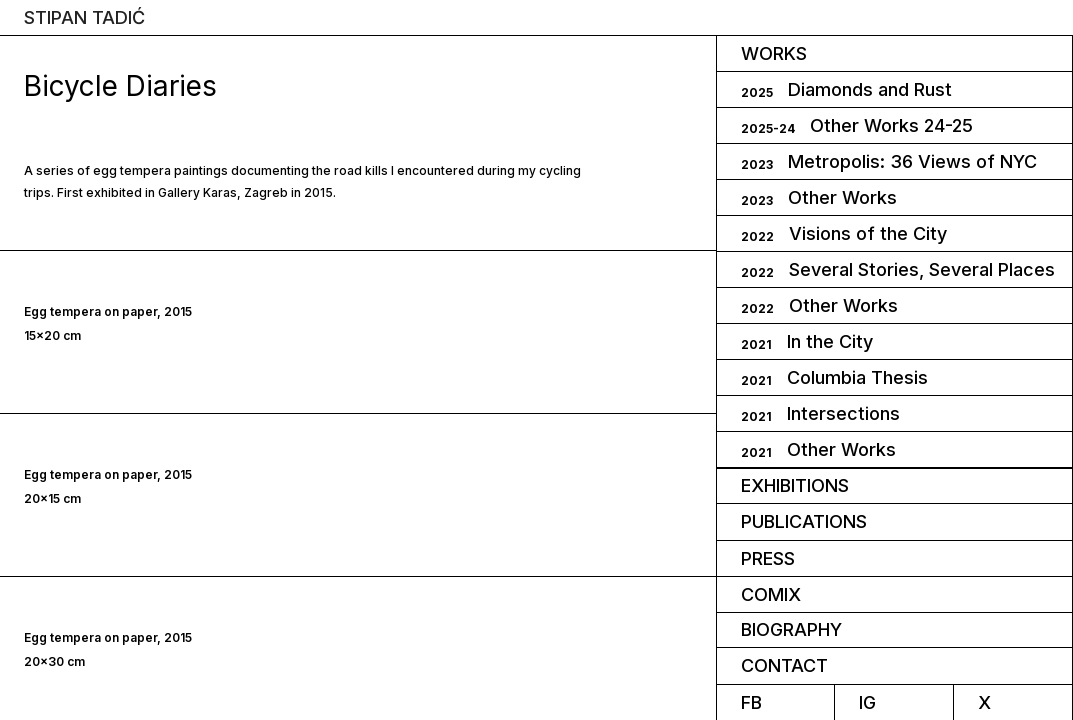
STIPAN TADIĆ (84, 18)
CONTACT (784, 665)
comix (771, 594)
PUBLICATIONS (804, 521)
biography (791, 629)
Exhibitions (795, 485)
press (768, 558)
